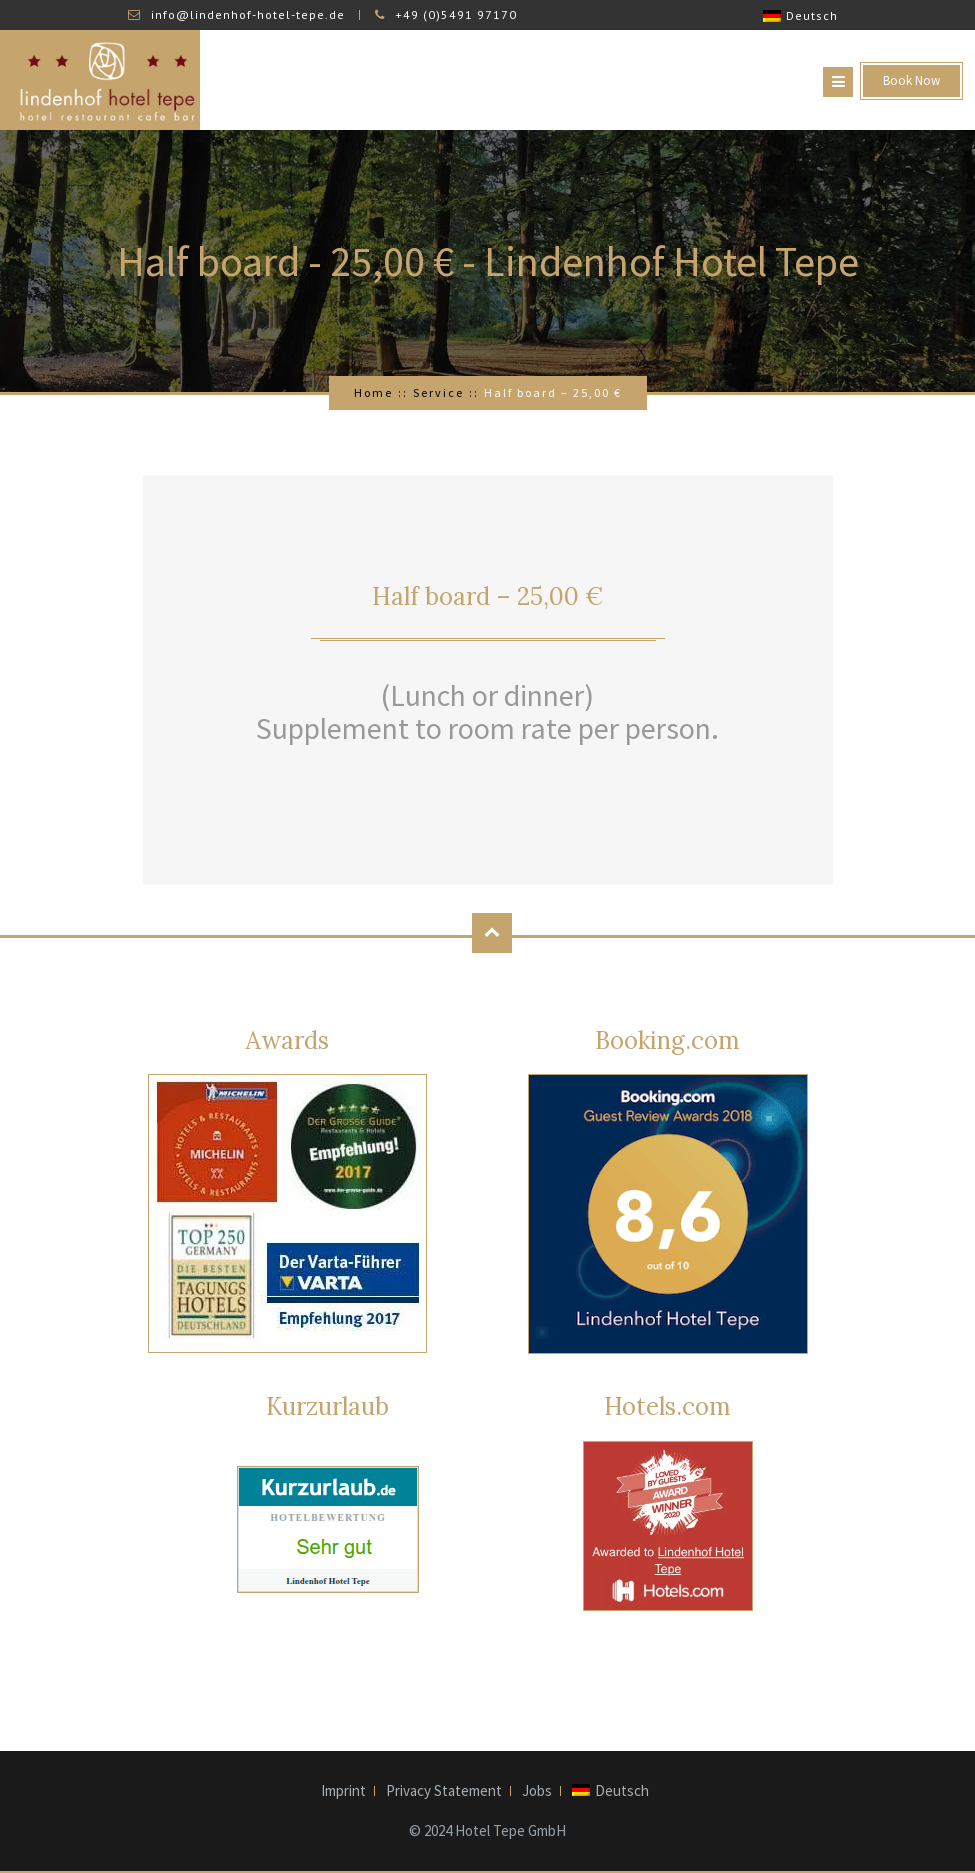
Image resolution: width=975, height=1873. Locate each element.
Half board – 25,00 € (487, 596)
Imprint (343, 1791)
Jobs (537, 1791)
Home (373, 392)
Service (438, 392)
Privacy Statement (444, 1791)
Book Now (911, 80)
